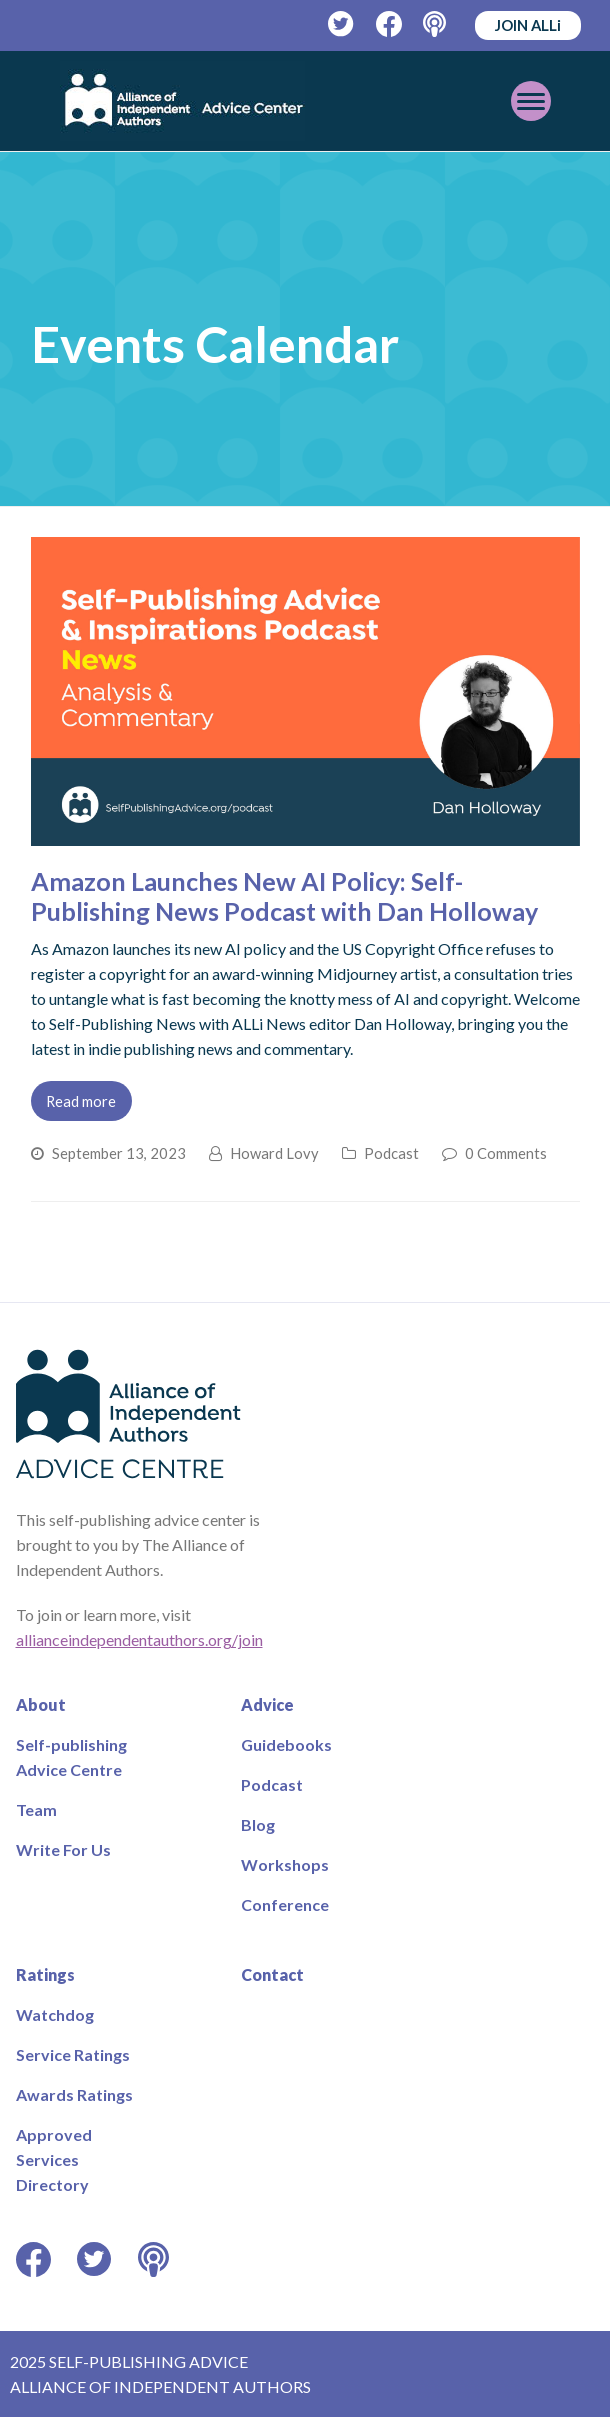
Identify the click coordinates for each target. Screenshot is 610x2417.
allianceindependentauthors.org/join (139, 1639)
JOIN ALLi (528, 25)
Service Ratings (73, 2054)
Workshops (285, 1864)
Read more (81, 1101)
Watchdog (55, 2014)
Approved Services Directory (54, 2159)
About (41, 1704)
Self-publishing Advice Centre (71, 1757)
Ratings (45, 1974)
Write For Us (63, 1849)
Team (36, 1809)
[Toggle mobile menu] (531, 101)
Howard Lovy (274, 1153)
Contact (272, 1974)
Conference (285, 1904)
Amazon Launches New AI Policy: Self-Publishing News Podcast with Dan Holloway (284, 896)
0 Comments (506, 1153)
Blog (258, 1824)
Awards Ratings (74, 2094)
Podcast (391, 1153)
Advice (267, 1704)
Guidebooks (286, 1744)
